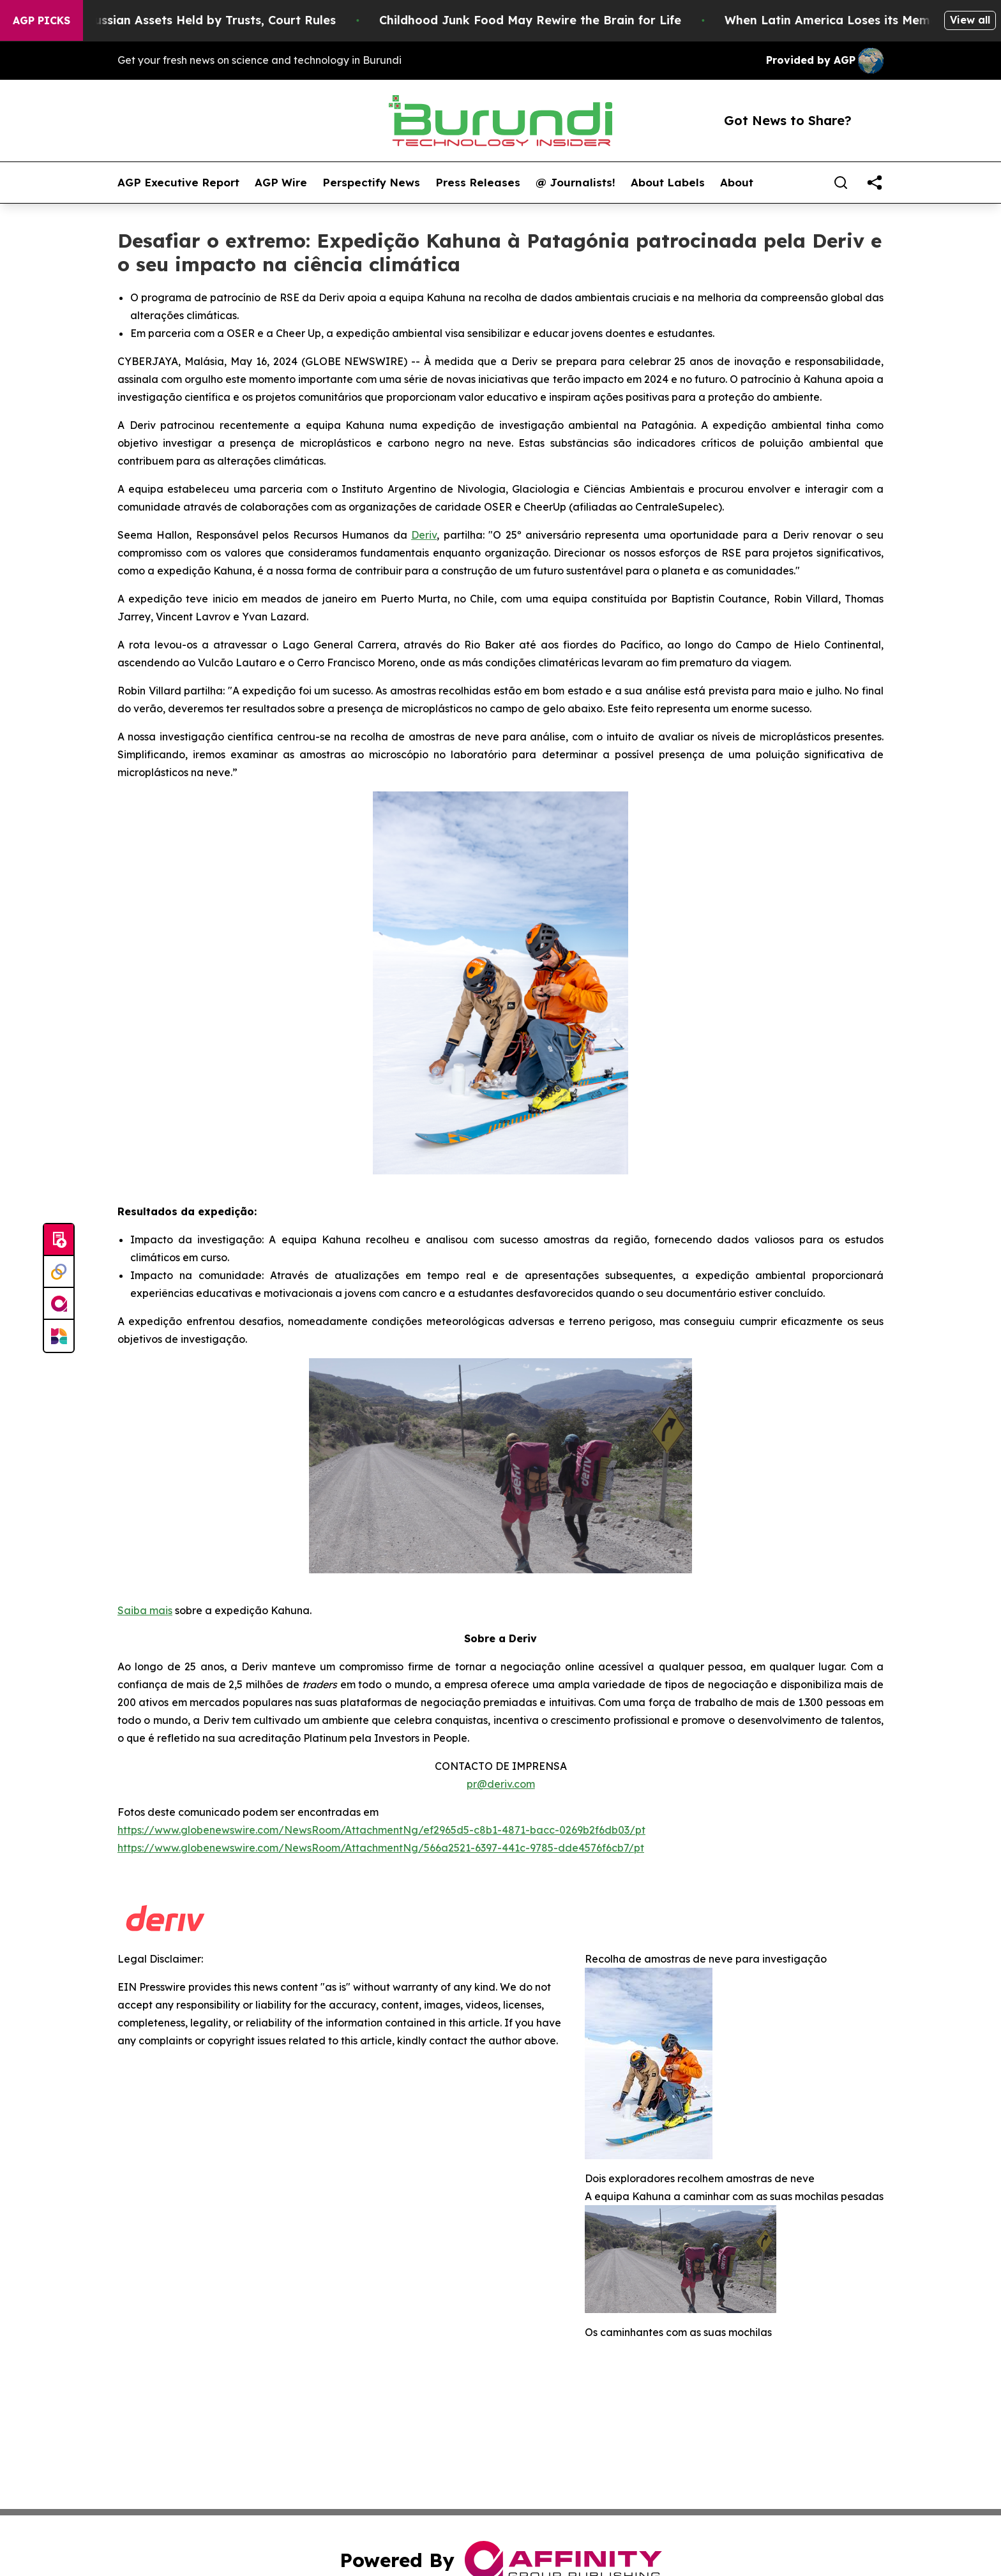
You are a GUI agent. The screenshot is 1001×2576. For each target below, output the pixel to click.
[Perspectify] (58, 1272)
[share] (875, 182)
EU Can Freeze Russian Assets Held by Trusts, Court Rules (183, 20)
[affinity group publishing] (58, 1304)
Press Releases (477, 182)
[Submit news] (58, 1240)
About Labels (668, 182)
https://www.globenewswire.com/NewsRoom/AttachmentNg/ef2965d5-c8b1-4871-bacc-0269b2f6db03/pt (381, 1829)
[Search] (840, 182)
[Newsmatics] (58, 1336)
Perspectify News (371, 182)
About (736, 182)
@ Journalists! (575, 182)
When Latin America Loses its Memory (854, 20)
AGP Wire (281, 182)
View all (970, 19)
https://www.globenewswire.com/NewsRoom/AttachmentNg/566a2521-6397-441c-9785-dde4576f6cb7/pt (380, 1847)
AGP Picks (41, 20)
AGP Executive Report (178, 182)
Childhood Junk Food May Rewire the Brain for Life (547, 20)
